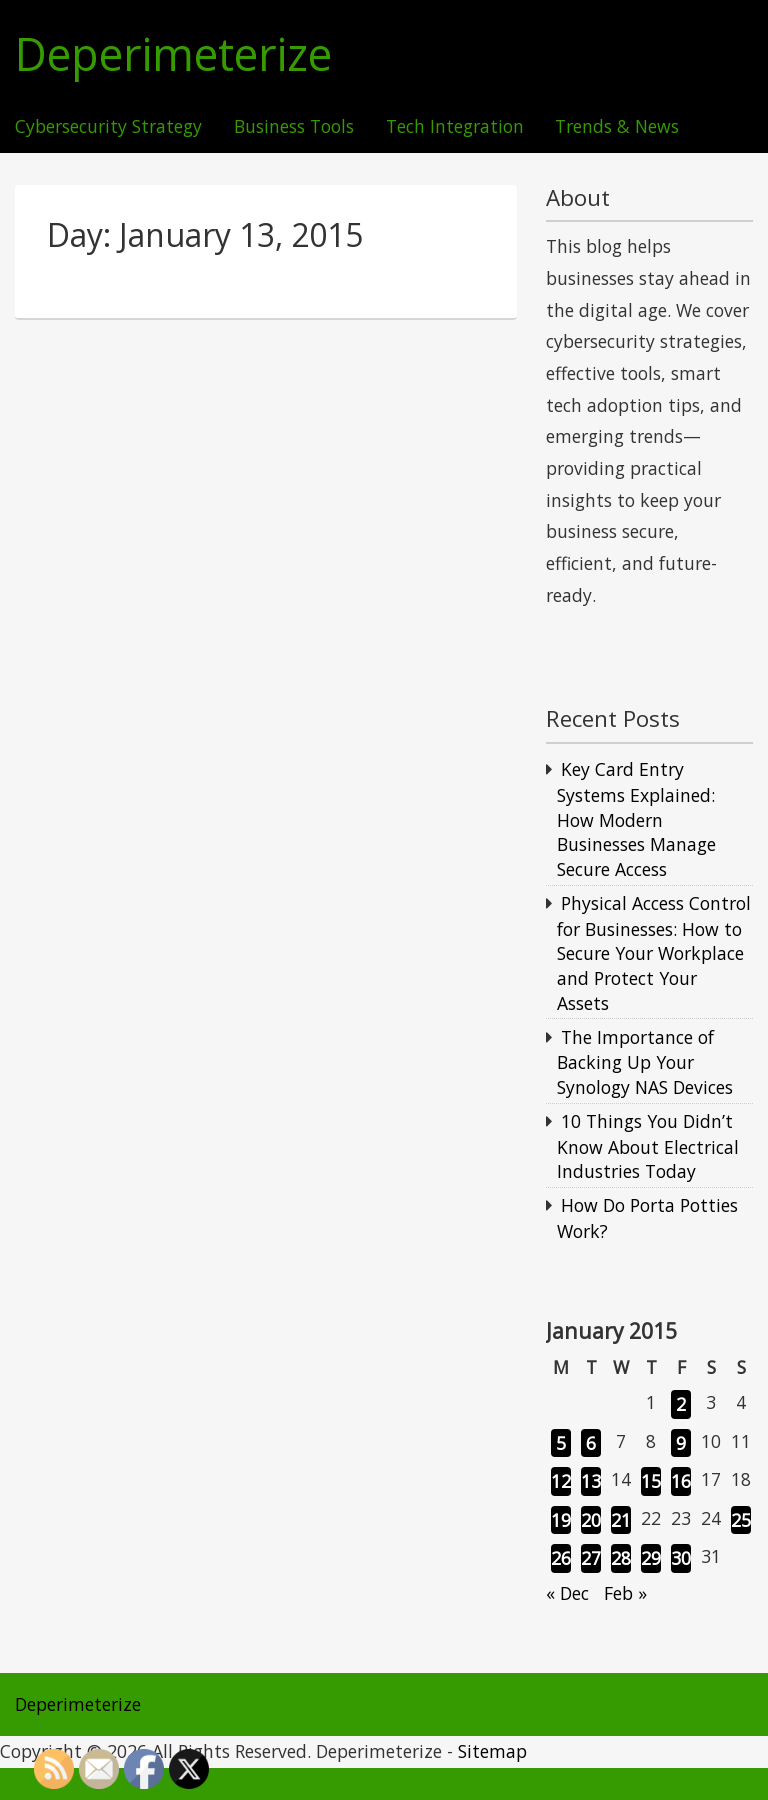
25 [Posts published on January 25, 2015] (741, 1520)
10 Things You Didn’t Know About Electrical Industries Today (648, 1146)
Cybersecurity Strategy (108, 127)
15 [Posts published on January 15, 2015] (651, 1481)
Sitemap (492, 1751)
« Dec (567, 1593)
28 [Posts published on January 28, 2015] (621, 1558)
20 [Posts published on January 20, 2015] (591, 1520)
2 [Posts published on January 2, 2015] (681, 1404)
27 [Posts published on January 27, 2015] (591, 1558)
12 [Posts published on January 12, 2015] (561, 1481)
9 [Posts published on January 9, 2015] (681, 1443)
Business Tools (294, 127)
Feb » (625, 1593)
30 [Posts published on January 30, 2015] (681, 1558)
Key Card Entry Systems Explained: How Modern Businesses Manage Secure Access (636, 819)
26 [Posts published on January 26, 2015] (561, 1558)
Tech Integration (455, 127)
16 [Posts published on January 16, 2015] (681, 1481)
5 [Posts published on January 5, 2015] (561, 1443)
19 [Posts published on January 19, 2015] (561, 1520)
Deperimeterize (173, 54)
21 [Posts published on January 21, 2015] (621, 1520)
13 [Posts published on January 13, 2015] (591, 1481)
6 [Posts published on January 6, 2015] (591, 1443)
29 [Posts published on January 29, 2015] (651, 1558)
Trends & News (617, 127)
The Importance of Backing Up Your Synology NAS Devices (645, 1062)
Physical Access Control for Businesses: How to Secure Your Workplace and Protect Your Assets (654, 953)
